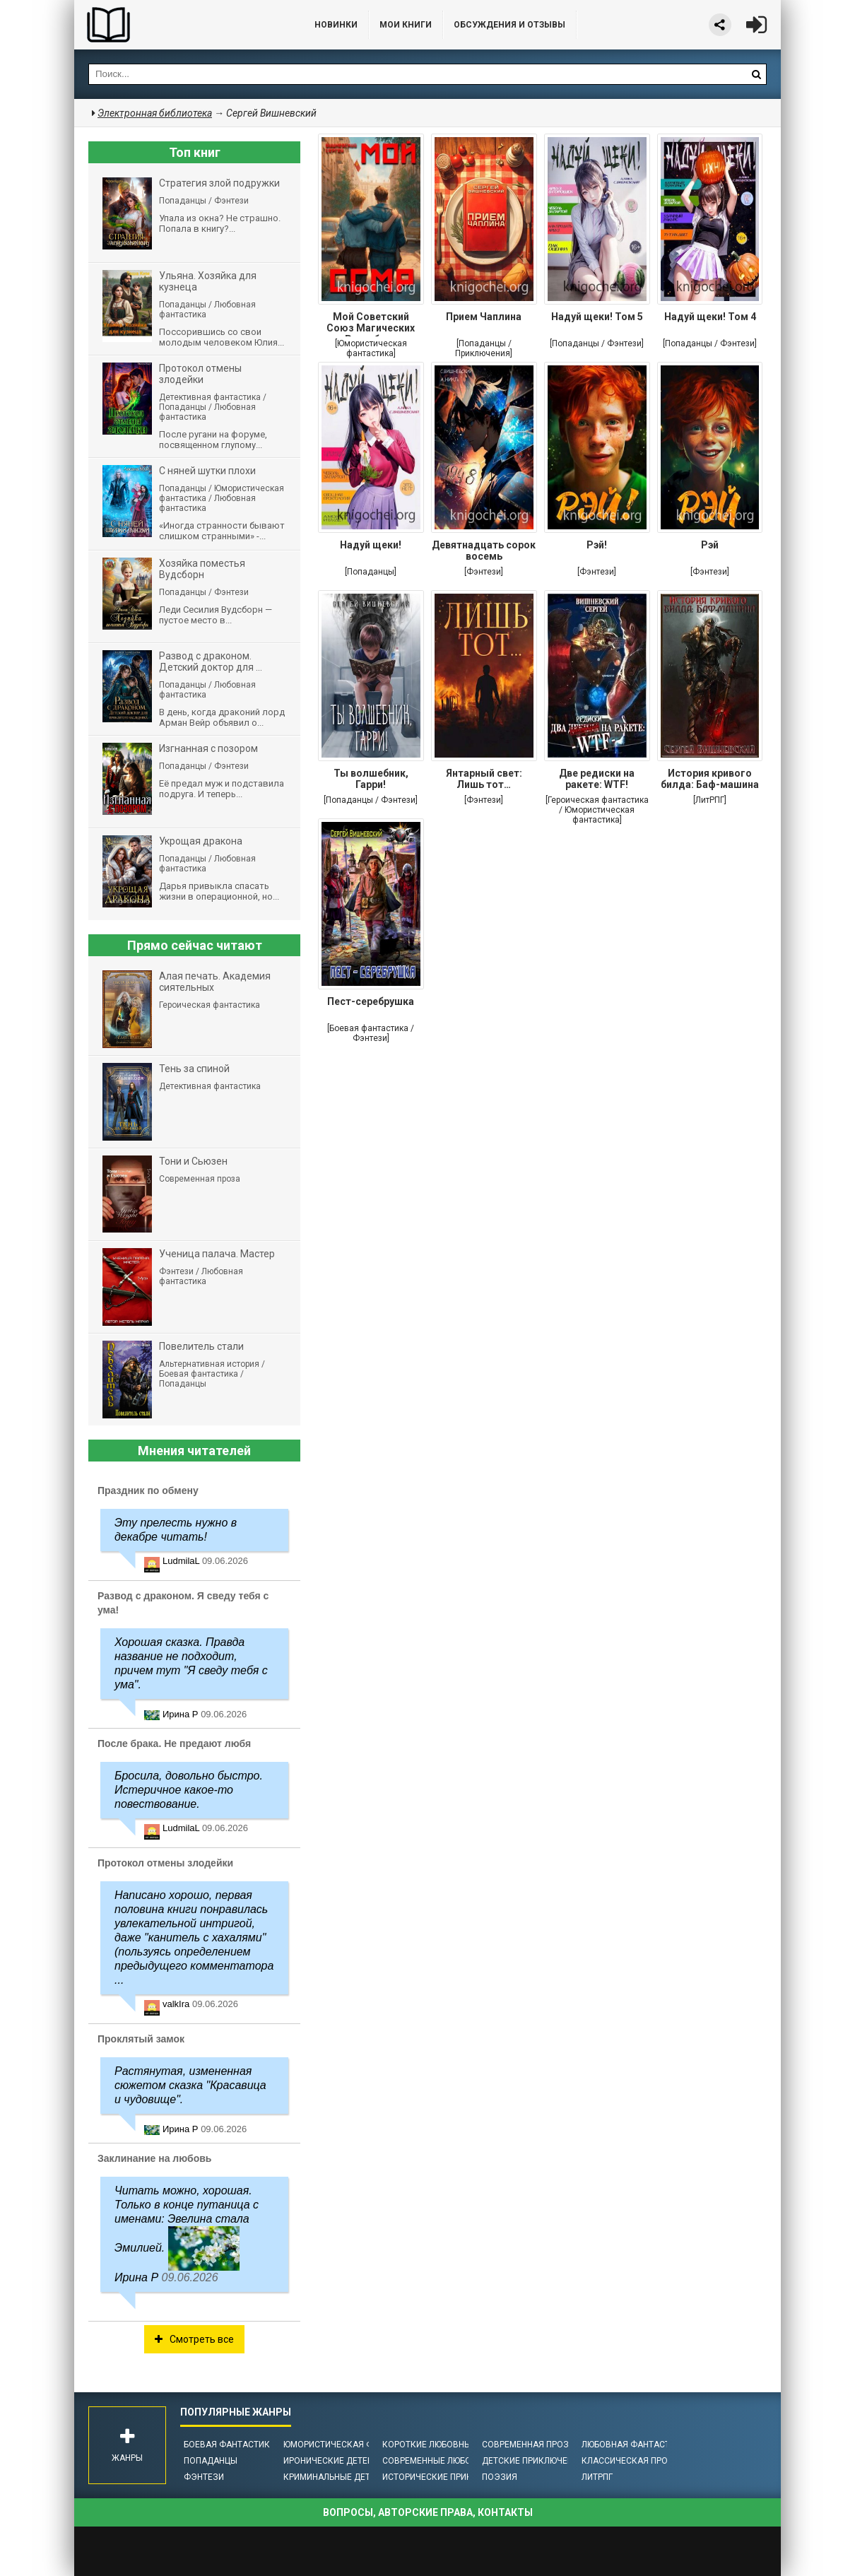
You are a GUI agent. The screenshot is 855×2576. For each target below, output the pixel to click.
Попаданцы (210, 2461)
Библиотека (180, 24)
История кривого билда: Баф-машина (710, 778)
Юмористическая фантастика (353, 2444)
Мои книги (405, 25)
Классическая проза (630, 2461)
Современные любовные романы (457, 2461)
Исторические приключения (447, 2477)
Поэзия (499, 2477)
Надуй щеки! (370, 545)
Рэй (710, 545)
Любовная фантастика (634, 2444)
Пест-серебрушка (370, 1001)
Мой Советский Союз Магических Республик (370, 323)
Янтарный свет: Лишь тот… (484, 778)
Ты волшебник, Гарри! (371, 778)
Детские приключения (533, 2461)
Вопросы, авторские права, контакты (428, 2512)
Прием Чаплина (483, 316)
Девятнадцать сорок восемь (484, 550)
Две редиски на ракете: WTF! (597, 778)
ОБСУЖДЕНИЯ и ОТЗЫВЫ (509, 25)
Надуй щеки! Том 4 (710, 316)
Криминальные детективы (343, 2477)
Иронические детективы (339, 2461)
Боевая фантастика (230, 2444)
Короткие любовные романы (448, 2444)
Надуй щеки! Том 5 (597, 316)
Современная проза (528, 2444)
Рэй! (596, 545)
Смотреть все (194, 2339)
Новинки (336, 25)
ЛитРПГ (597, 2477)
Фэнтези (204, 2477)
